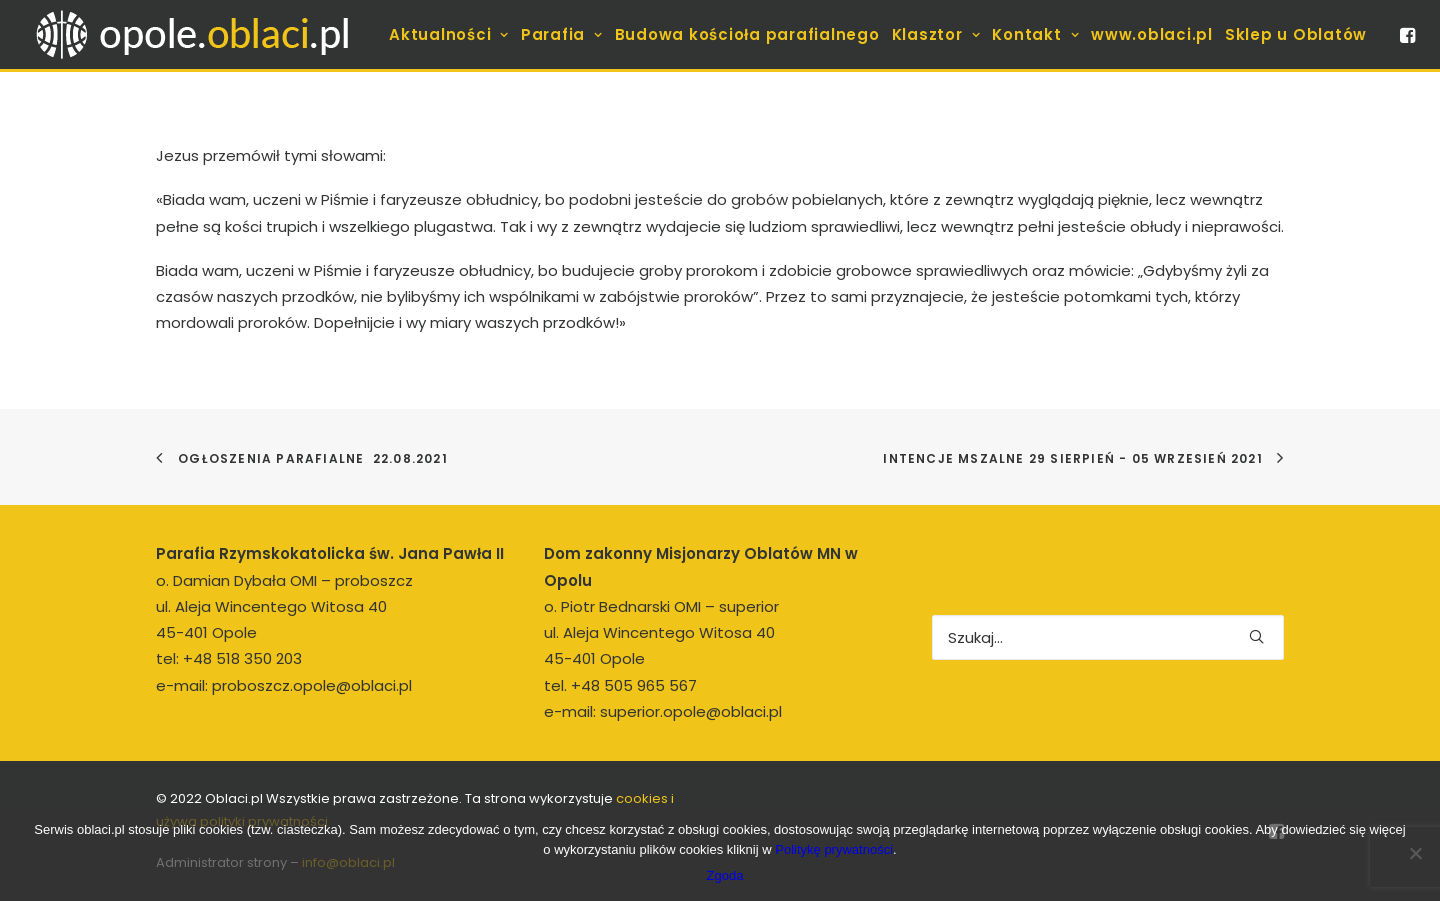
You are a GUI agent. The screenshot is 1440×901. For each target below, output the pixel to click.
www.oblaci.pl (1152, 34)
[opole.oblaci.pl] (204, 34)
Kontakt (1035, 34)
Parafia (562, 34)
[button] (1406, 34)
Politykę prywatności (834, 849)
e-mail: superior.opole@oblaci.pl (663, 711)
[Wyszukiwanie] (1108, 637)
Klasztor (936, 34)
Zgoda (725, 875)
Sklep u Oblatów (1296, 34)
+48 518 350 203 (242, 658)
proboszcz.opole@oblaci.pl (312, 685)
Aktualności (449, 34)
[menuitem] (449, 34)
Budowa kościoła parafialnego (747, 34)
